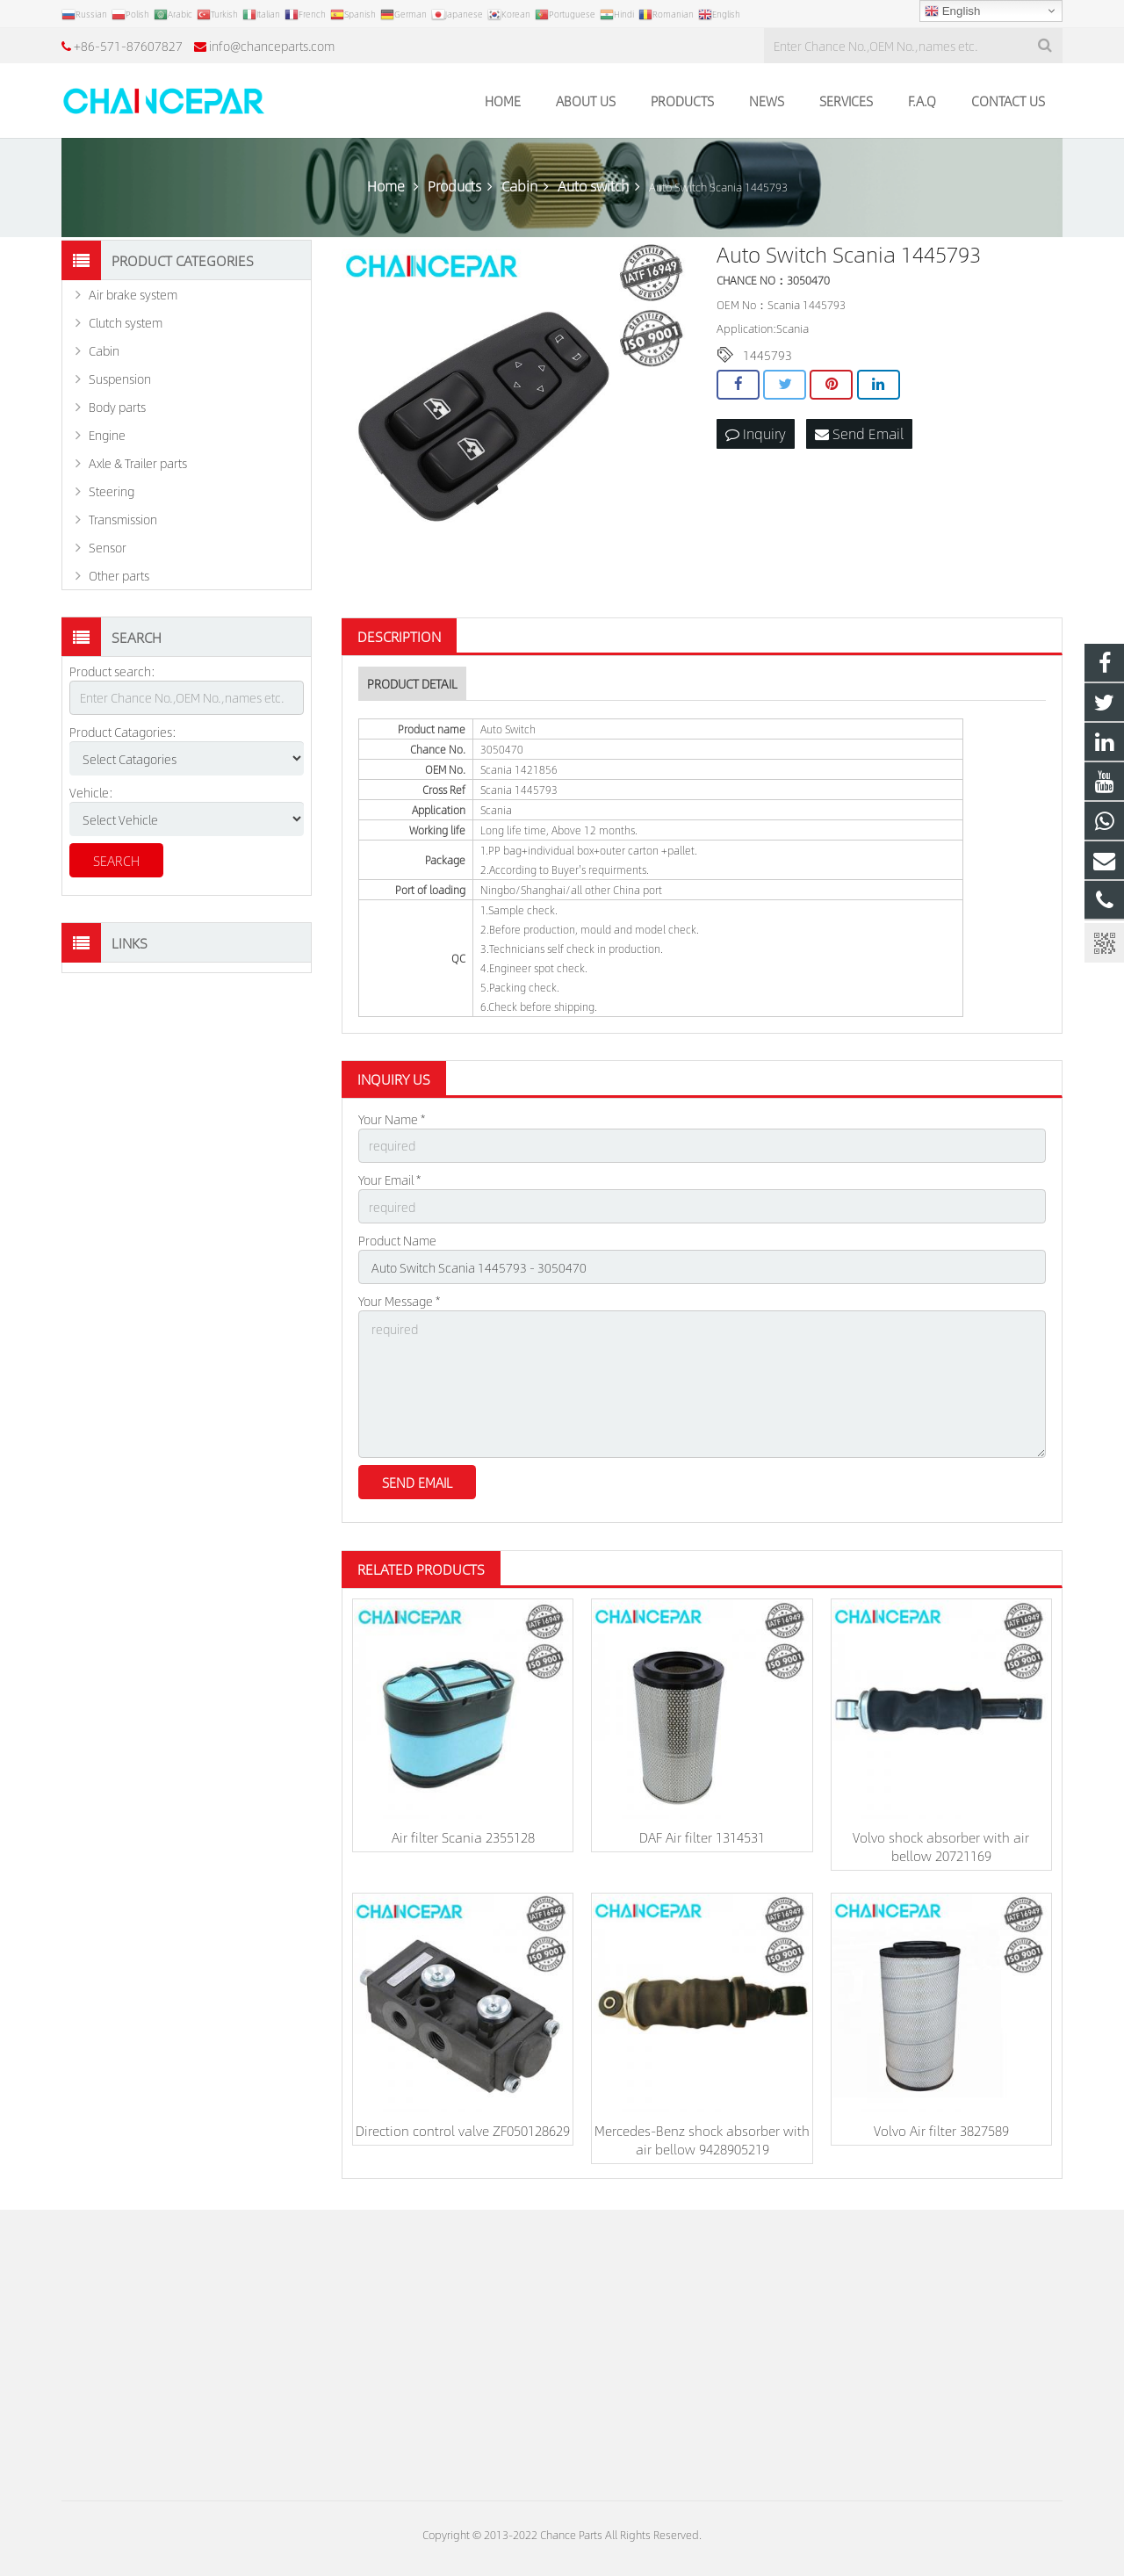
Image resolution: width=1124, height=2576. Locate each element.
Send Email (859, 433)
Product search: (112, 671)
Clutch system (125, 322)
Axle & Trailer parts (138, 463)
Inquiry (755, 433)
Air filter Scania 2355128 (463, 1837)
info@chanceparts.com (272, 45)
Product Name (397, 1240)
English (952, 11)
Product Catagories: (123, 731)
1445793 (767, 355)
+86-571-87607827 (128, 45)
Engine (107, 434)
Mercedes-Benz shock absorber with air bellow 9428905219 (702, 2139)
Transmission (123, 519)
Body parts (117, 406)
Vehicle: (91, 792)
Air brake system (133, 294)
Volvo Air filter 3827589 (941, 2130)
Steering (111, 491)
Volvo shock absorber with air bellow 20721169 (941, 1846)
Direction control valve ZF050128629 (463, 2130)
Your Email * (389, 1179)
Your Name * (391, 1119)
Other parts (119, 575)
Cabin (104, 350)
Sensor (107, 547)
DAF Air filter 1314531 (702, 1837)
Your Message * (399, 1300)
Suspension (120, 378)
